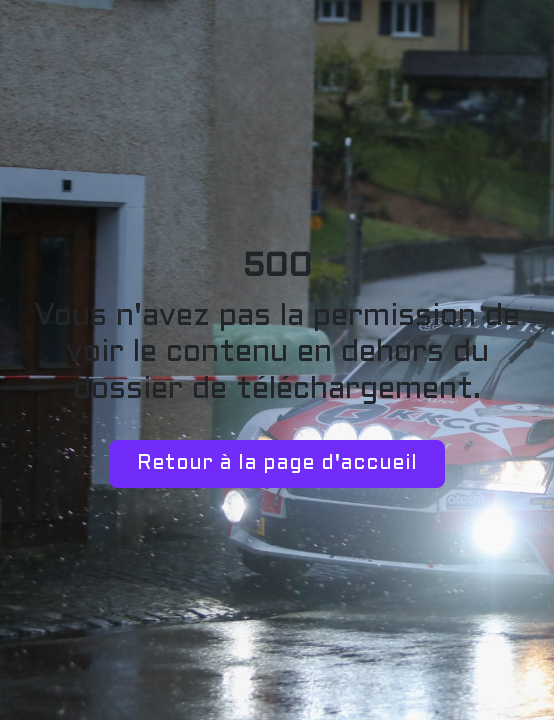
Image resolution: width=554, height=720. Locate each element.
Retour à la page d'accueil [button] (277, 464)
